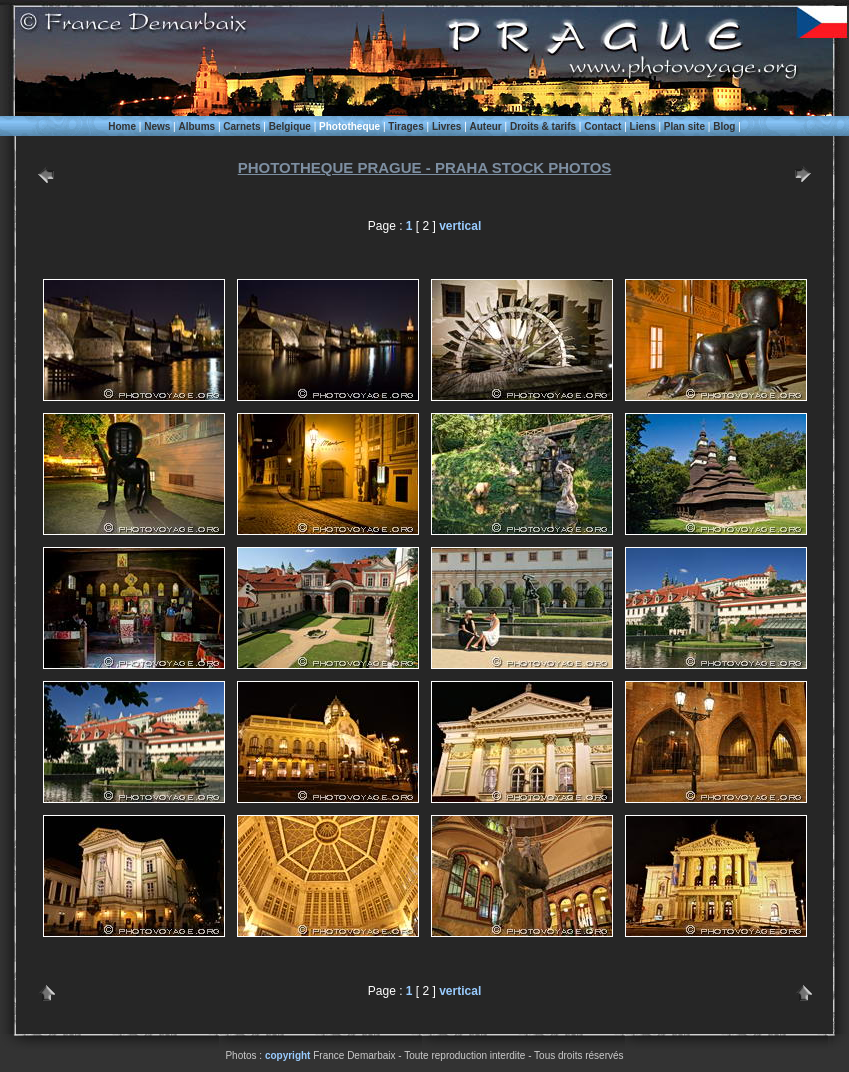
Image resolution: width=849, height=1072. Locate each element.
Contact (602, 126)
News (157, 126)
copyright (288, 1055)
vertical (460, 226)
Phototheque (349, 126)
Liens (643, 126)
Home (122, 126)
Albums (196, 126)
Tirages (405, 126)
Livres (446, 126)
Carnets (241, 126)
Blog (724, 126)
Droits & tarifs (543, 126)
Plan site (684, 126)
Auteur (486, 126)
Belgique (290, 126)
